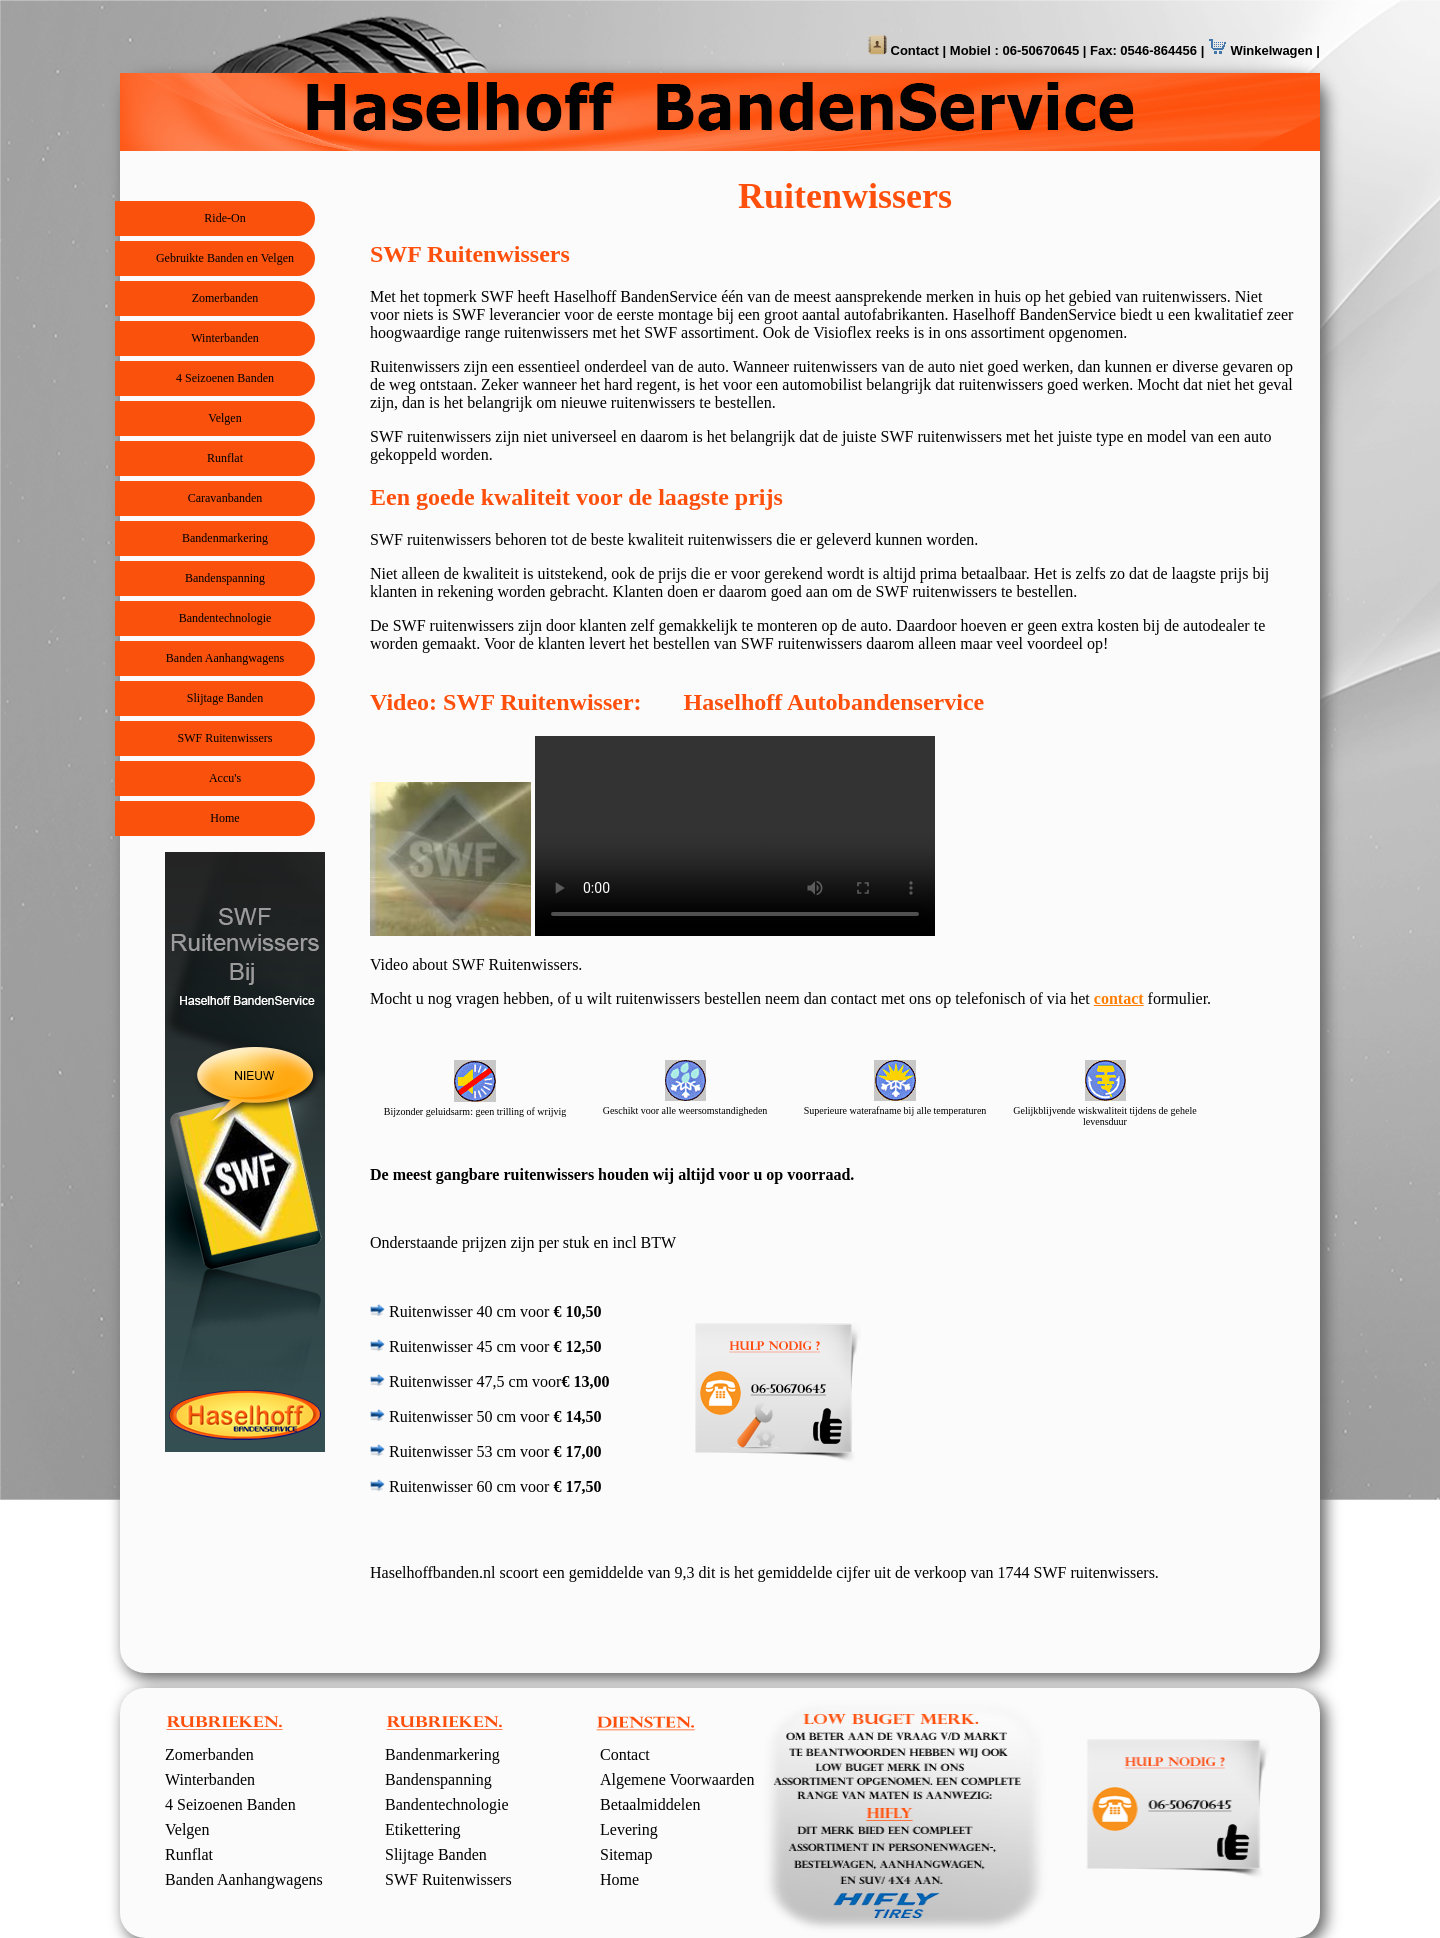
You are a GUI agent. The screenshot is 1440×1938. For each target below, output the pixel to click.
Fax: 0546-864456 (1143, 50)
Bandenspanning (225, 578)
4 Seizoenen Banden (225, 378)
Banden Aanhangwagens (225, 658)
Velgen (224, 418)
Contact (913, 50)
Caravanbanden (225, 498)
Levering (629, 1829)
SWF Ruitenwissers (224, 738)
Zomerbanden (225, 298)
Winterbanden (225, 338)
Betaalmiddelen (650, 1804)
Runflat (225, 458)
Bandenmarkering (225, 538)
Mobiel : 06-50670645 (1014, 50)
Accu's (225, 778)
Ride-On (224, 218)
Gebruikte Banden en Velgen (225, 258)
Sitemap (626, 1854)
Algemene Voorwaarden (677, 1779)
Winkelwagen (1270, 50)
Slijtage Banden (225, 698)
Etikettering (423, 1829)
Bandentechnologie (225, 618)
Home (224, 818)
